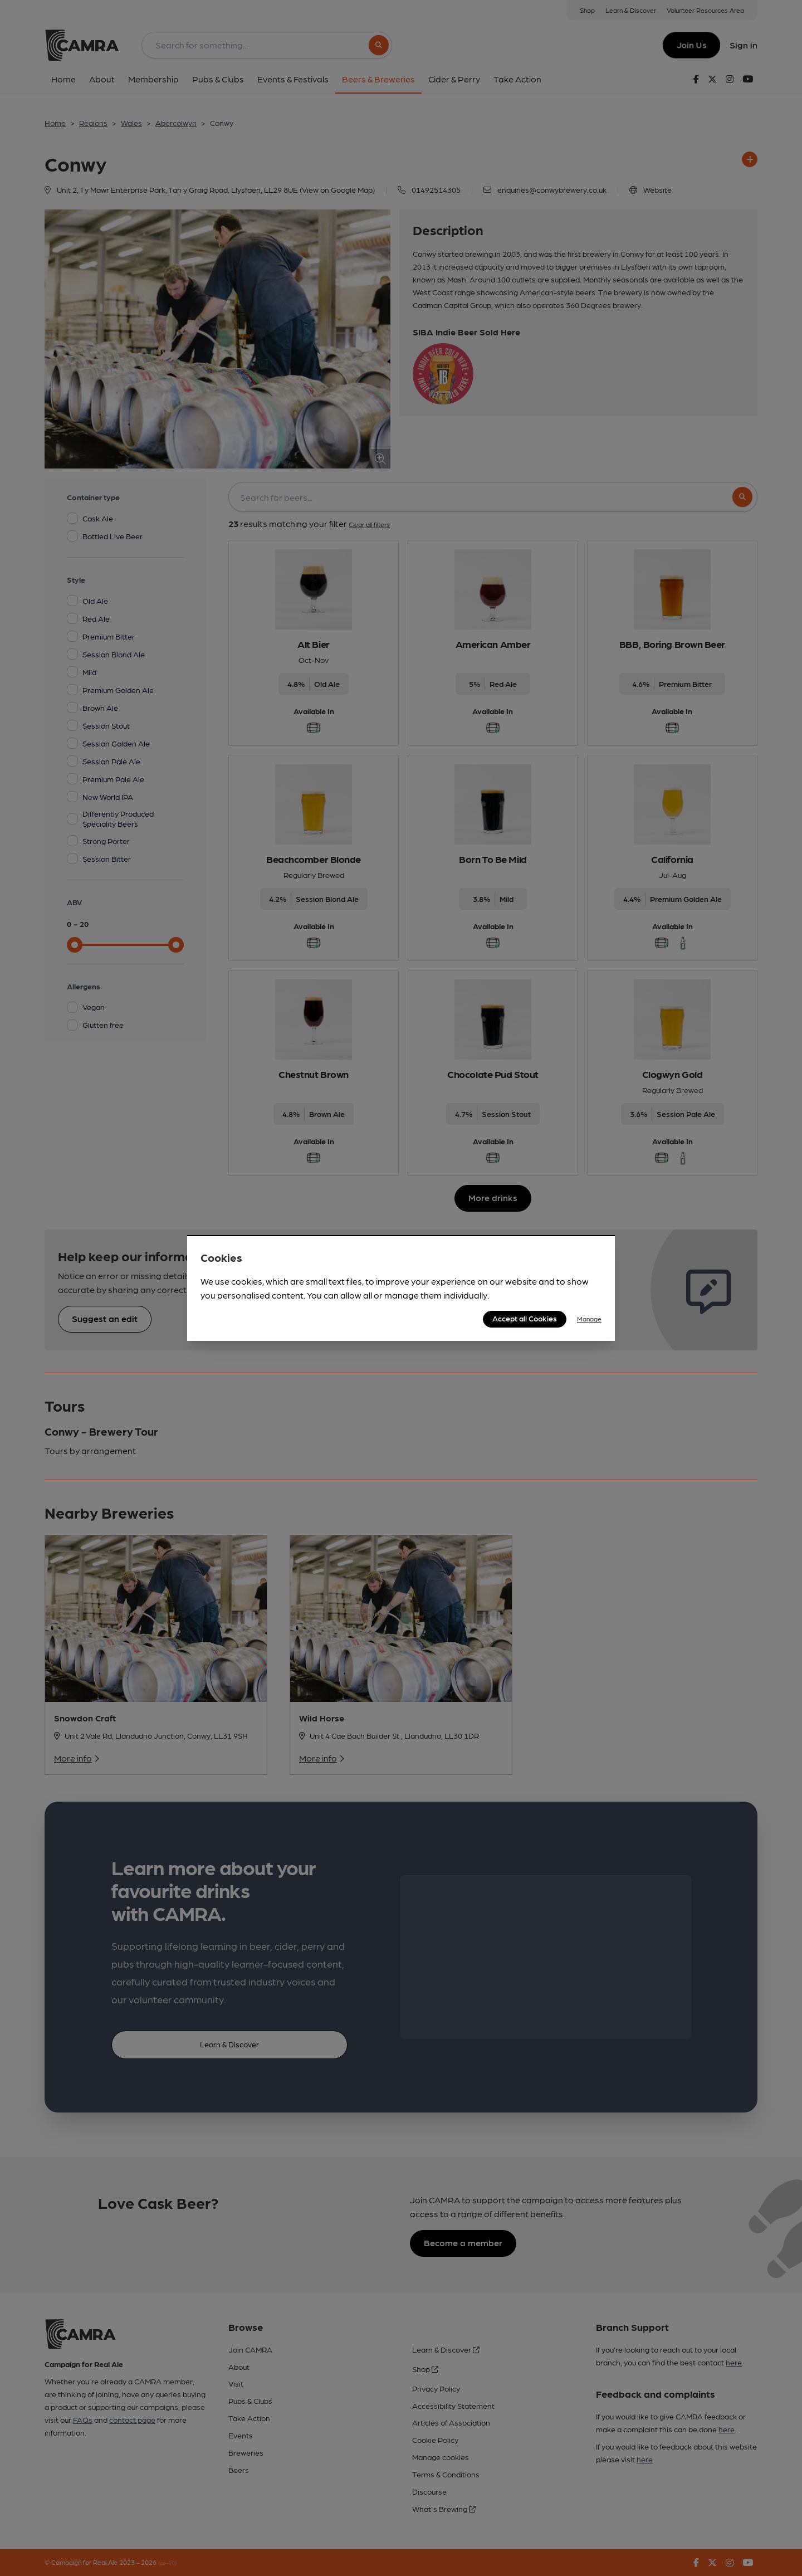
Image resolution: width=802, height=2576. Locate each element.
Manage (589, 1319)
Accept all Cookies (524, 1318)
